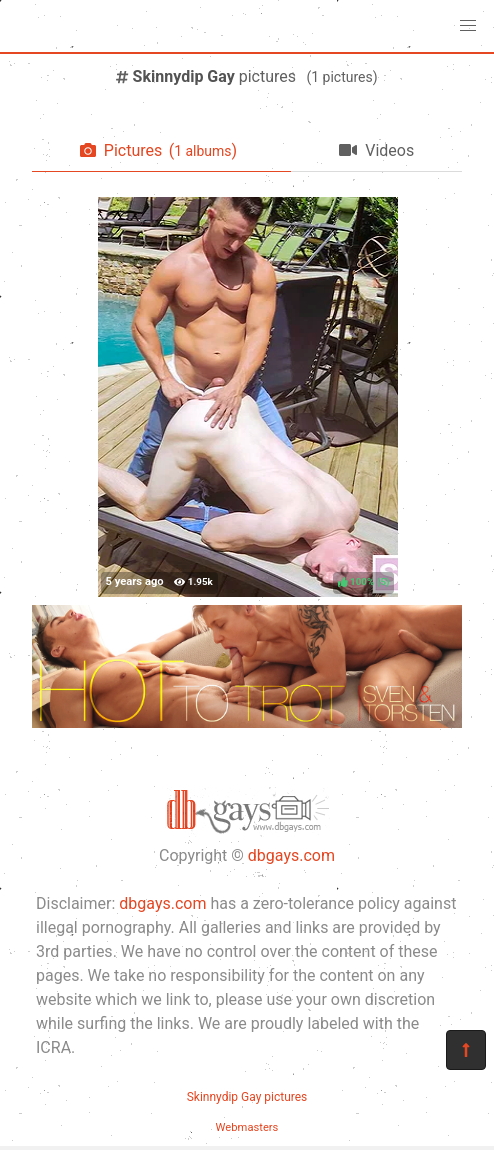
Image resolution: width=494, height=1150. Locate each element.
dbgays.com (291, 855)
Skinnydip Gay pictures (247, 1097)
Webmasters (247, 1127)
